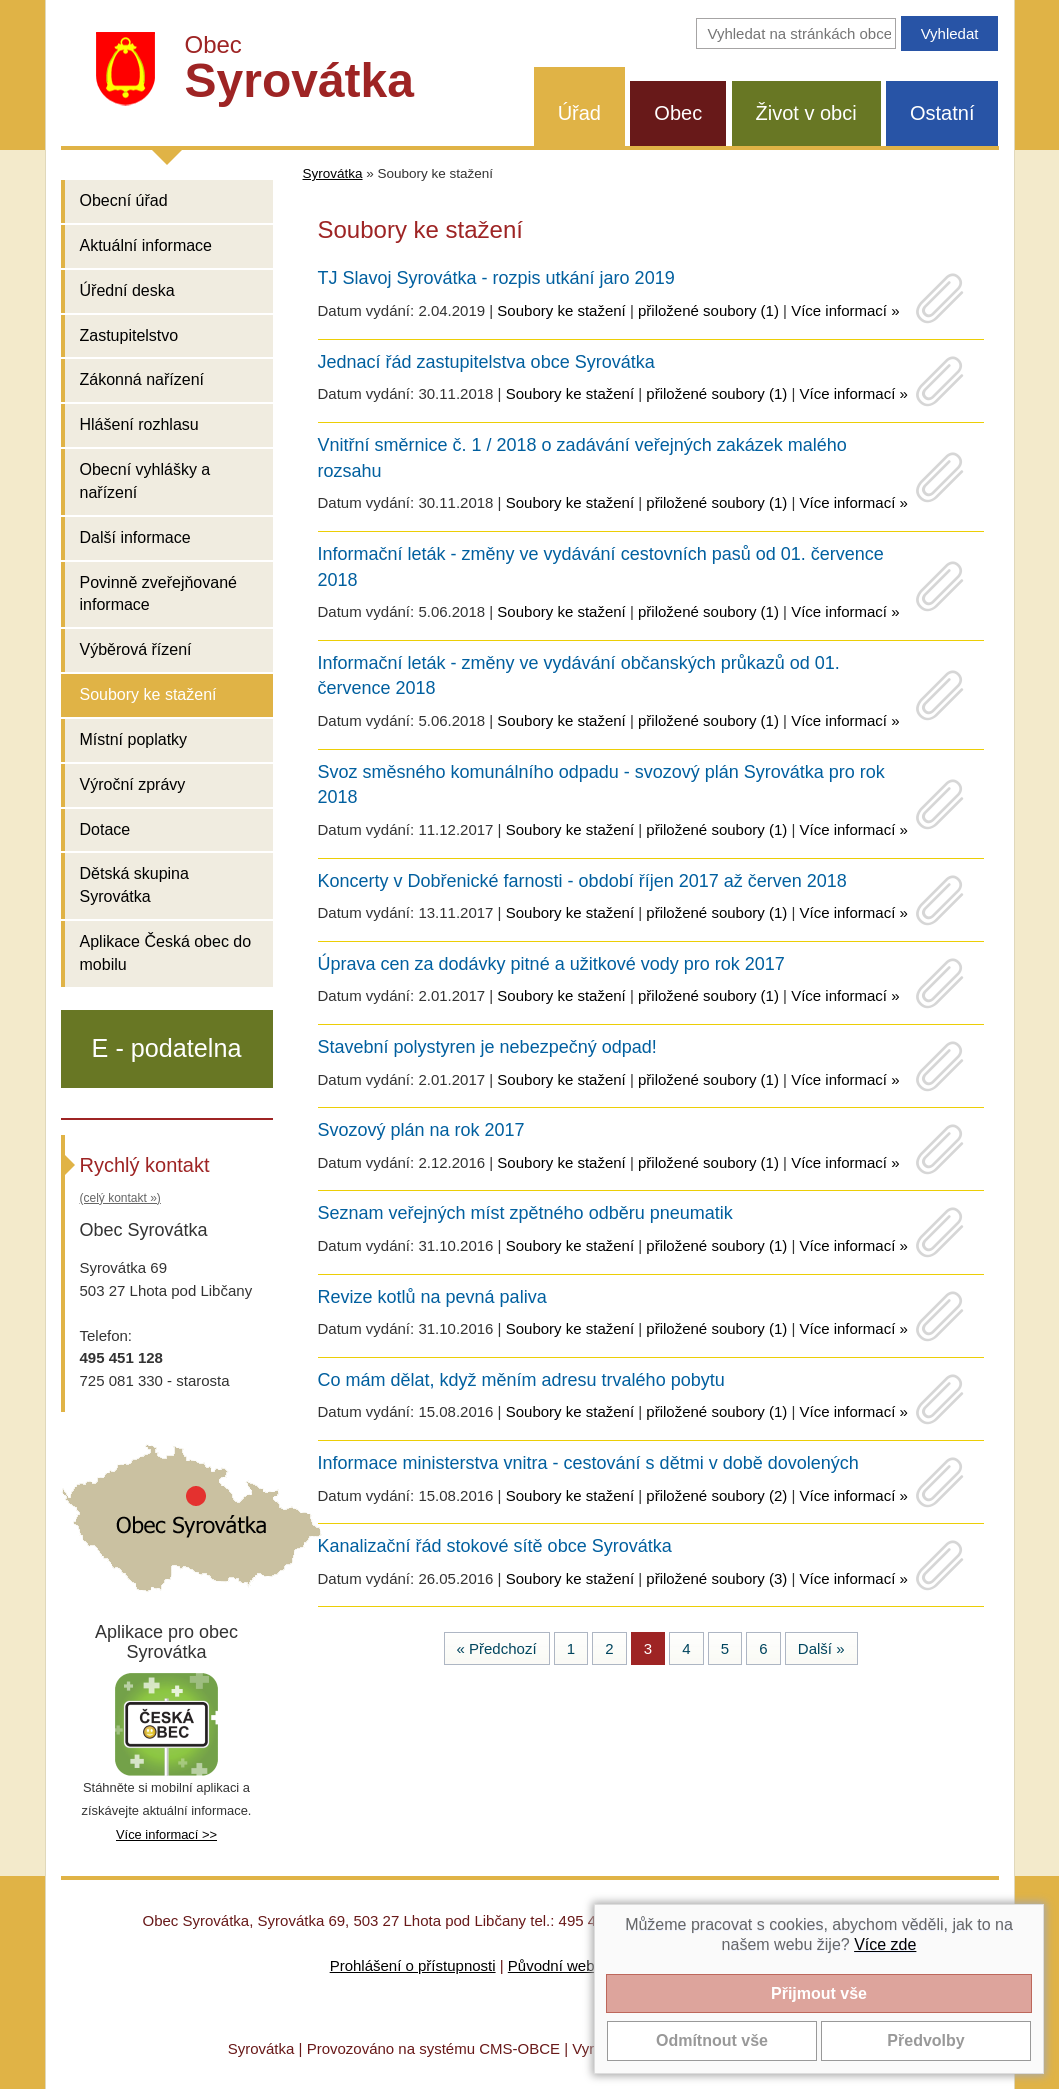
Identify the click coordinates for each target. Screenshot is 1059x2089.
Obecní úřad (124, 200)
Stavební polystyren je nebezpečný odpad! (487, 1047)
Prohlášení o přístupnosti (413, 1965)
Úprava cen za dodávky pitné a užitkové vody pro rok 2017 (551, 964)
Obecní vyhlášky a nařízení (145, 481)
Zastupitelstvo (129, 335)
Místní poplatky (134, 739)
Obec (678, 113)
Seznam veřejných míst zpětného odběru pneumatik (525, 1213)
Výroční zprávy (133, 784)
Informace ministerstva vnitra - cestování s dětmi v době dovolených (588, 1463)
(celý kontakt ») (120, 1198)
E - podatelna (167, 1048)
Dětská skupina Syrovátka (134, 885)
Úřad (579, 113)
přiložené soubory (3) (716, 1578)
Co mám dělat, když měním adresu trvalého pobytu (521, 1380)
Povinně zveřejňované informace (158, 594)
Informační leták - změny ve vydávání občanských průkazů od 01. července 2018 (579, 676)
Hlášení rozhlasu (139, 424)
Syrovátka (333, 173)
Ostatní (942, 113)
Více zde (885, 1944)
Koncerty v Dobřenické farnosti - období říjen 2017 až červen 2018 (582, 881)
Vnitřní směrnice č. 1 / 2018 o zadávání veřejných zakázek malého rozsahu (582, 458)
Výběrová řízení (136, 649)
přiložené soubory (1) (708, 310)
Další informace (135, 537)
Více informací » (845, 310)
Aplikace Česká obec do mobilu (166, 953)
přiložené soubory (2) (716, 1495)
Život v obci (806, 113)
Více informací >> (166, 1834)
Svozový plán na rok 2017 (421, 1130)
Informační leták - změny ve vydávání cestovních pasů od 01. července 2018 (601, 567)
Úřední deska (127, 290)
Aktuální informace (146, 245)
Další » (821, 1648)
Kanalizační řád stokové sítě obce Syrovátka (495, 1546)
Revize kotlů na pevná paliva (432, 1297)
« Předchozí (497, 1648)
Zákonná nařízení (142, 379)
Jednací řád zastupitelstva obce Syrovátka (486, 362)
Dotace (105, 829)
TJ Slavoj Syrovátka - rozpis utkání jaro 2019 (496, 278)
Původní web (551, 1965)
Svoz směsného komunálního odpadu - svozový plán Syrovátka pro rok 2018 (601, 785)
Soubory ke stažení (148, 694)
